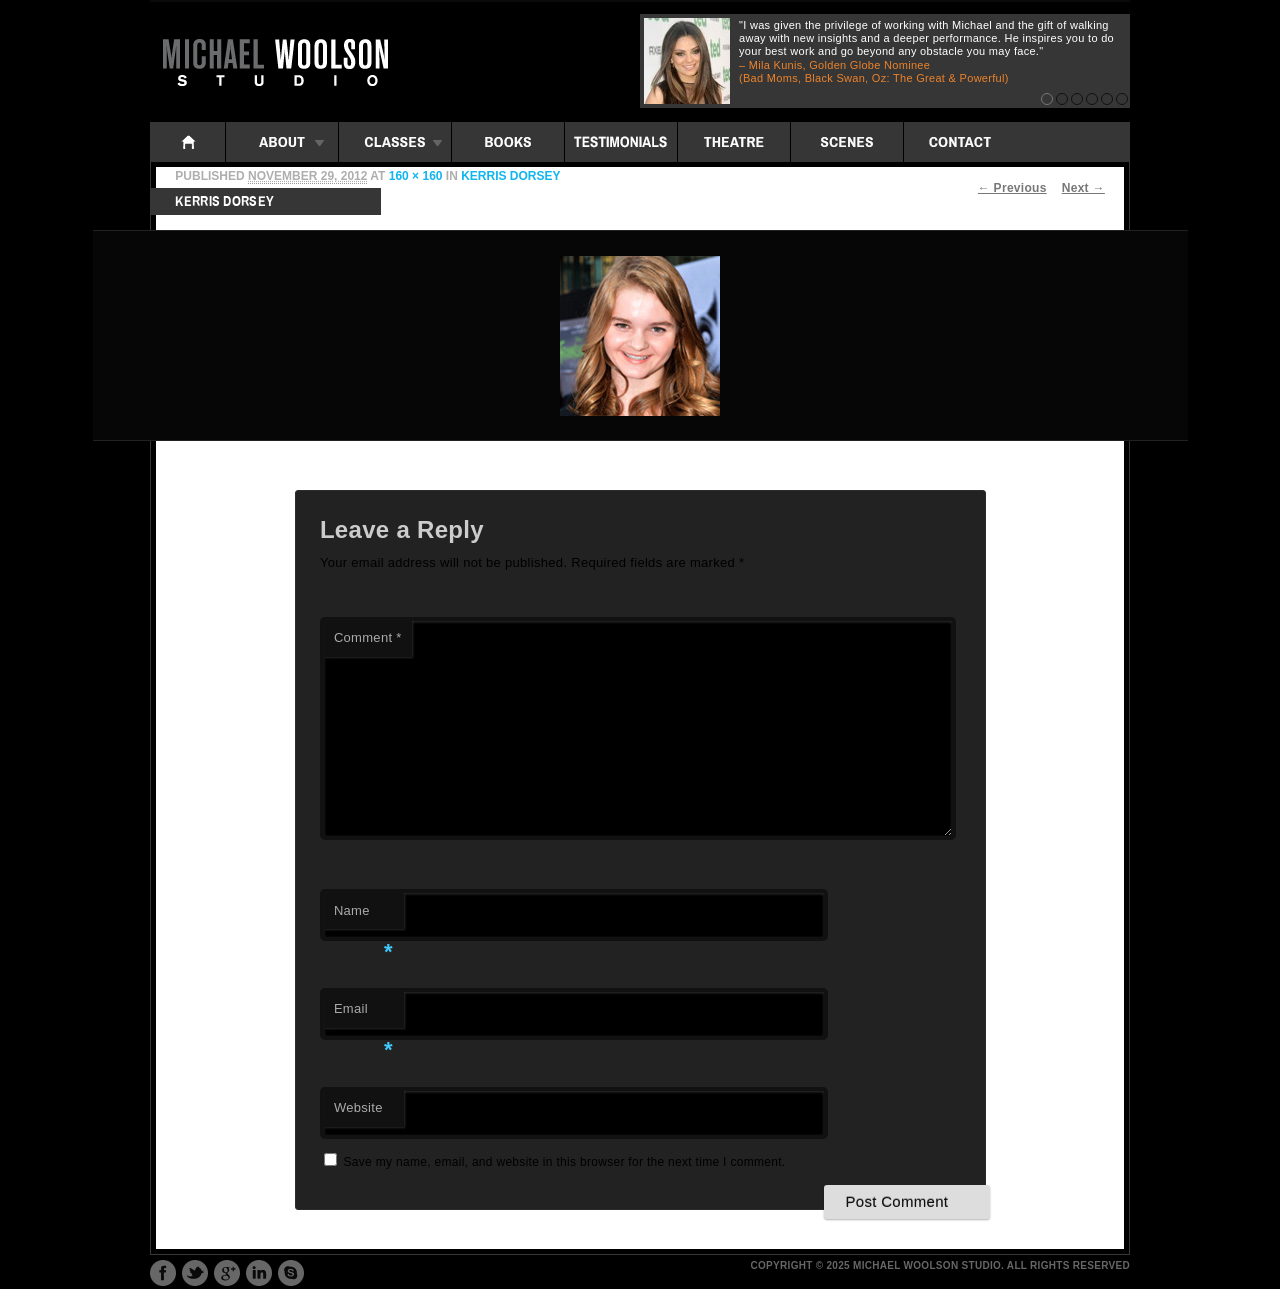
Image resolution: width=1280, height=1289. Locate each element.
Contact (960, 142)
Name (363, 916)
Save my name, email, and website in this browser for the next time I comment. (565, 1162)
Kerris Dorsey (510, 176)
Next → (1083, 188)
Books (508, 142)
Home (188, 142)
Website (358, 1107)
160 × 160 (416, 176)
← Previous (1012, 188)
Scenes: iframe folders (847, 142)
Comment (368, 637)
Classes (395, 142)
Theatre (734, 142)
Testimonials (621, 142)
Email (363, 1014)
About (282, 142)
